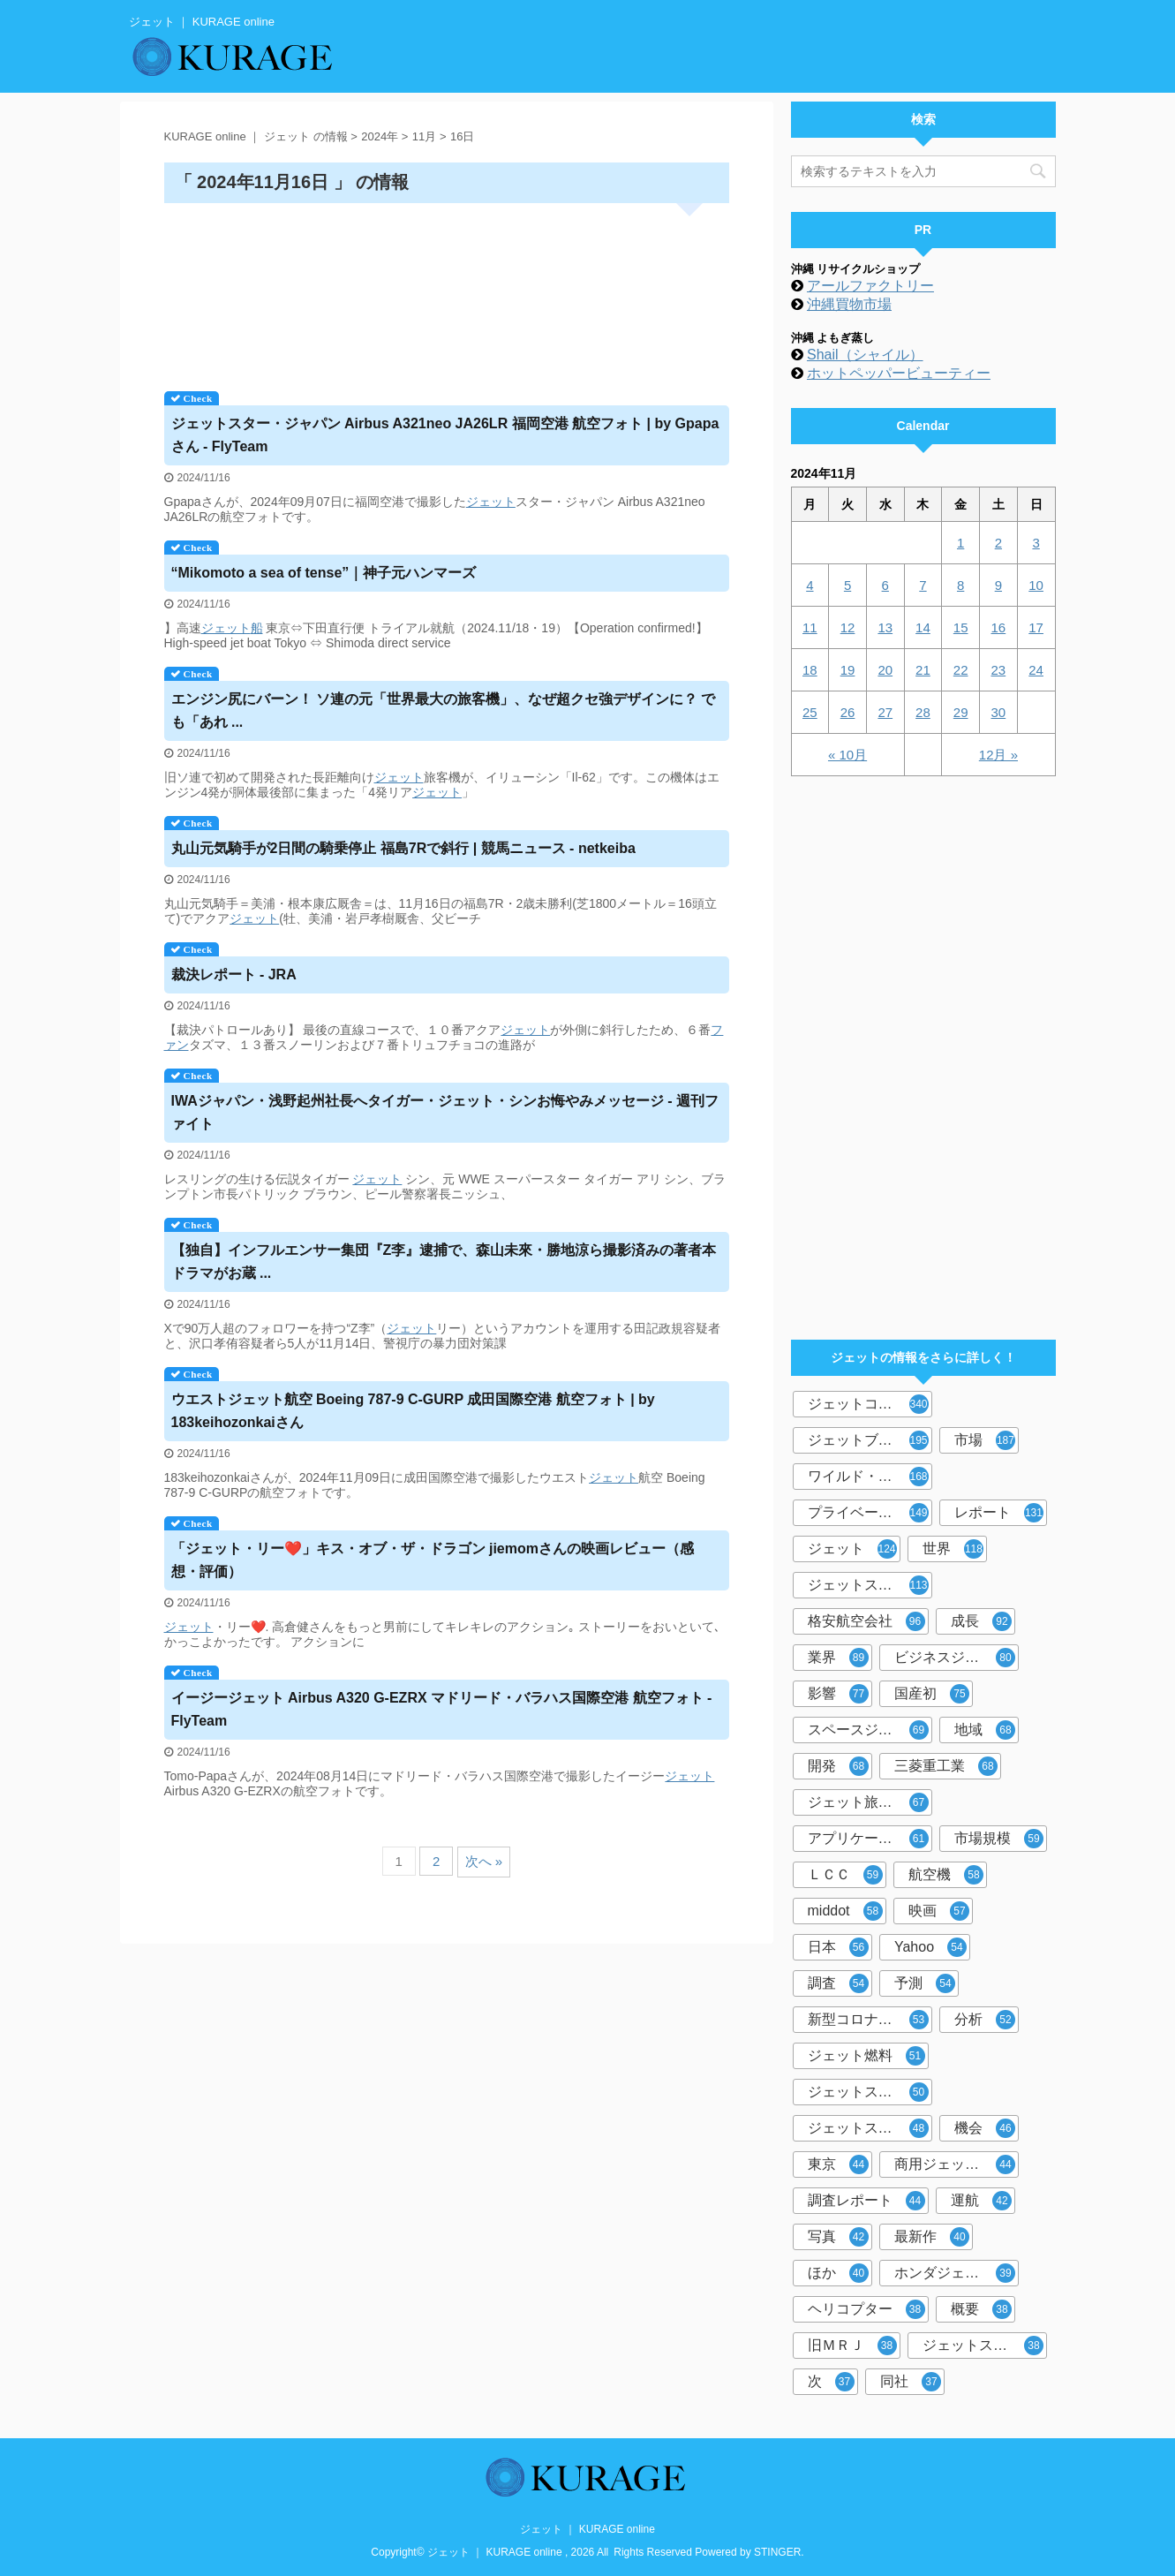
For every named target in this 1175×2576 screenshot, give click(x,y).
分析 (984, 2019)
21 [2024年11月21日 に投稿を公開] (922, 669)
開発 (838, 1766)
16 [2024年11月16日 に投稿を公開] (998, 627)
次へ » (484, 1861)
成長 (981, 1621)
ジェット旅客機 (868, 1802)
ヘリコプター (866, 2309)
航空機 (945, 1875)
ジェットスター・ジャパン (870, 1585)
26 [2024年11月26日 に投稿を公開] (847, 712)
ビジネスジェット (954, 1657)
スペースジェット (868, 1730)
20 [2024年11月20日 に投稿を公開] (885, 669)
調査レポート (866, 2200)
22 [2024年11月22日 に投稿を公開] (960, 669)
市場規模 (998, 1838)
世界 (953, 1549)
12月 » (998, 754)
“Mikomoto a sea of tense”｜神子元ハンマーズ (324, 572)
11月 (424, 136)
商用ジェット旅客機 (956, 2164)
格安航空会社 (866, 1621)
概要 (981, 2309)
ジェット (491, 502)
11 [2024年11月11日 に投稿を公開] (809, 627)
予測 (924, 1983)
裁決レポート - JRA (234, 974)
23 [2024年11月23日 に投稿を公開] (998, 669)
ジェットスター (868, 2128)
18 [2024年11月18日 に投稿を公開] (809, 669)
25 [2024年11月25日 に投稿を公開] (809, 712)
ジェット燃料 (866, 2056)
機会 (984, 2128)
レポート (998, 1512)
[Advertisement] (446, 291)
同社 (910, 2381)
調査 (838, 1983)
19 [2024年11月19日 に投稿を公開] (847, 669)
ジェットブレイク (868, 1440)
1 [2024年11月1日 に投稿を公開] (960, 542)
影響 (838, 1693)
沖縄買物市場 (849, 304)
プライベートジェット (870, 1512)
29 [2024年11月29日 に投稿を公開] (960, 712)
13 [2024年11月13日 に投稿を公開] (885, 627)
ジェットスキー (868, 2092)
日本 (838, 1947)
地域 (984, 1730)
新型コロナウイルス (870, 2019)
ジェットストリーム (985, 2345)
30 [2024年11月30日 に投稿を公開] (998, 712)
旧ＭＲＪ (852, 2345)
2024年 (379, 136)
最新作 (931, 2237)
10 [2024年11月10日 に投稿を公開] (1035, 585)
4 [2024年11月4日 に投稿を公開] (809, 585)
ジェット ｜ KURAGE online (587, 2529)
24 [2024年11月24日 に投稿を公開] (1035, 669)
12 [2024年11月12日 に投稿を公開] (847, 627)
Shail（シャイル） (865, 354)
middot (845, 1911)
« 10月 (847, 754)
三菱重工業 (946, 1766)
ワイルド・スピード (870, 1476)
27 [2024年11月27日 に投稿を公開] (885, 712)
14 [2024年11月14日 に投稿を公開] (922, 627)
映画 (938, 1911)
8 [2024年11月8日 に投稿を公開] (960, 585)
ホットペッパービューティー (898, 373)
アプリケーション (868, 1838)
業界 (838, 1657)
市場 (984, 1440)
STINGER (777, 2552)
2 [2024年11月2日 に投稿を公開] (998, 542)
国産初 (931, 1693)
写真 (838, 2237)
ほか (838, 2273)
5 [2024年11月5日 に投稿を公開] (847, 585)
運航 (981, 2200)
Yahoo (930, 1947)
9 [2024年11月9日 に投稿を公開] (998, 585)
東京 (838, 2164)
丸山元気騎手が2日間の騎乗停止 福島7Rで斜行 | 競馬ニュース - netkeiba (403, 848)
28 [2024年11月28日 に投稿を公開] (922, 712)
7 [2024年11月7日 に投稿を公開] (922, 585)
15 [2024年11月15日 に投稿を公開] (960, 627)
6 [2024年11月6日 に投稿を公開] (885, 585)
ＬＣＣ (845, 1875)
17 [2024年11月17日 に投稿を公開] (1035, 627)
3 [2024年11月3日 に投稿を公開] (1035, 542)
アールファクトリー (870, 285)
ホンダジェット (954, 2273)
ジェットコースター (870, 1404)
